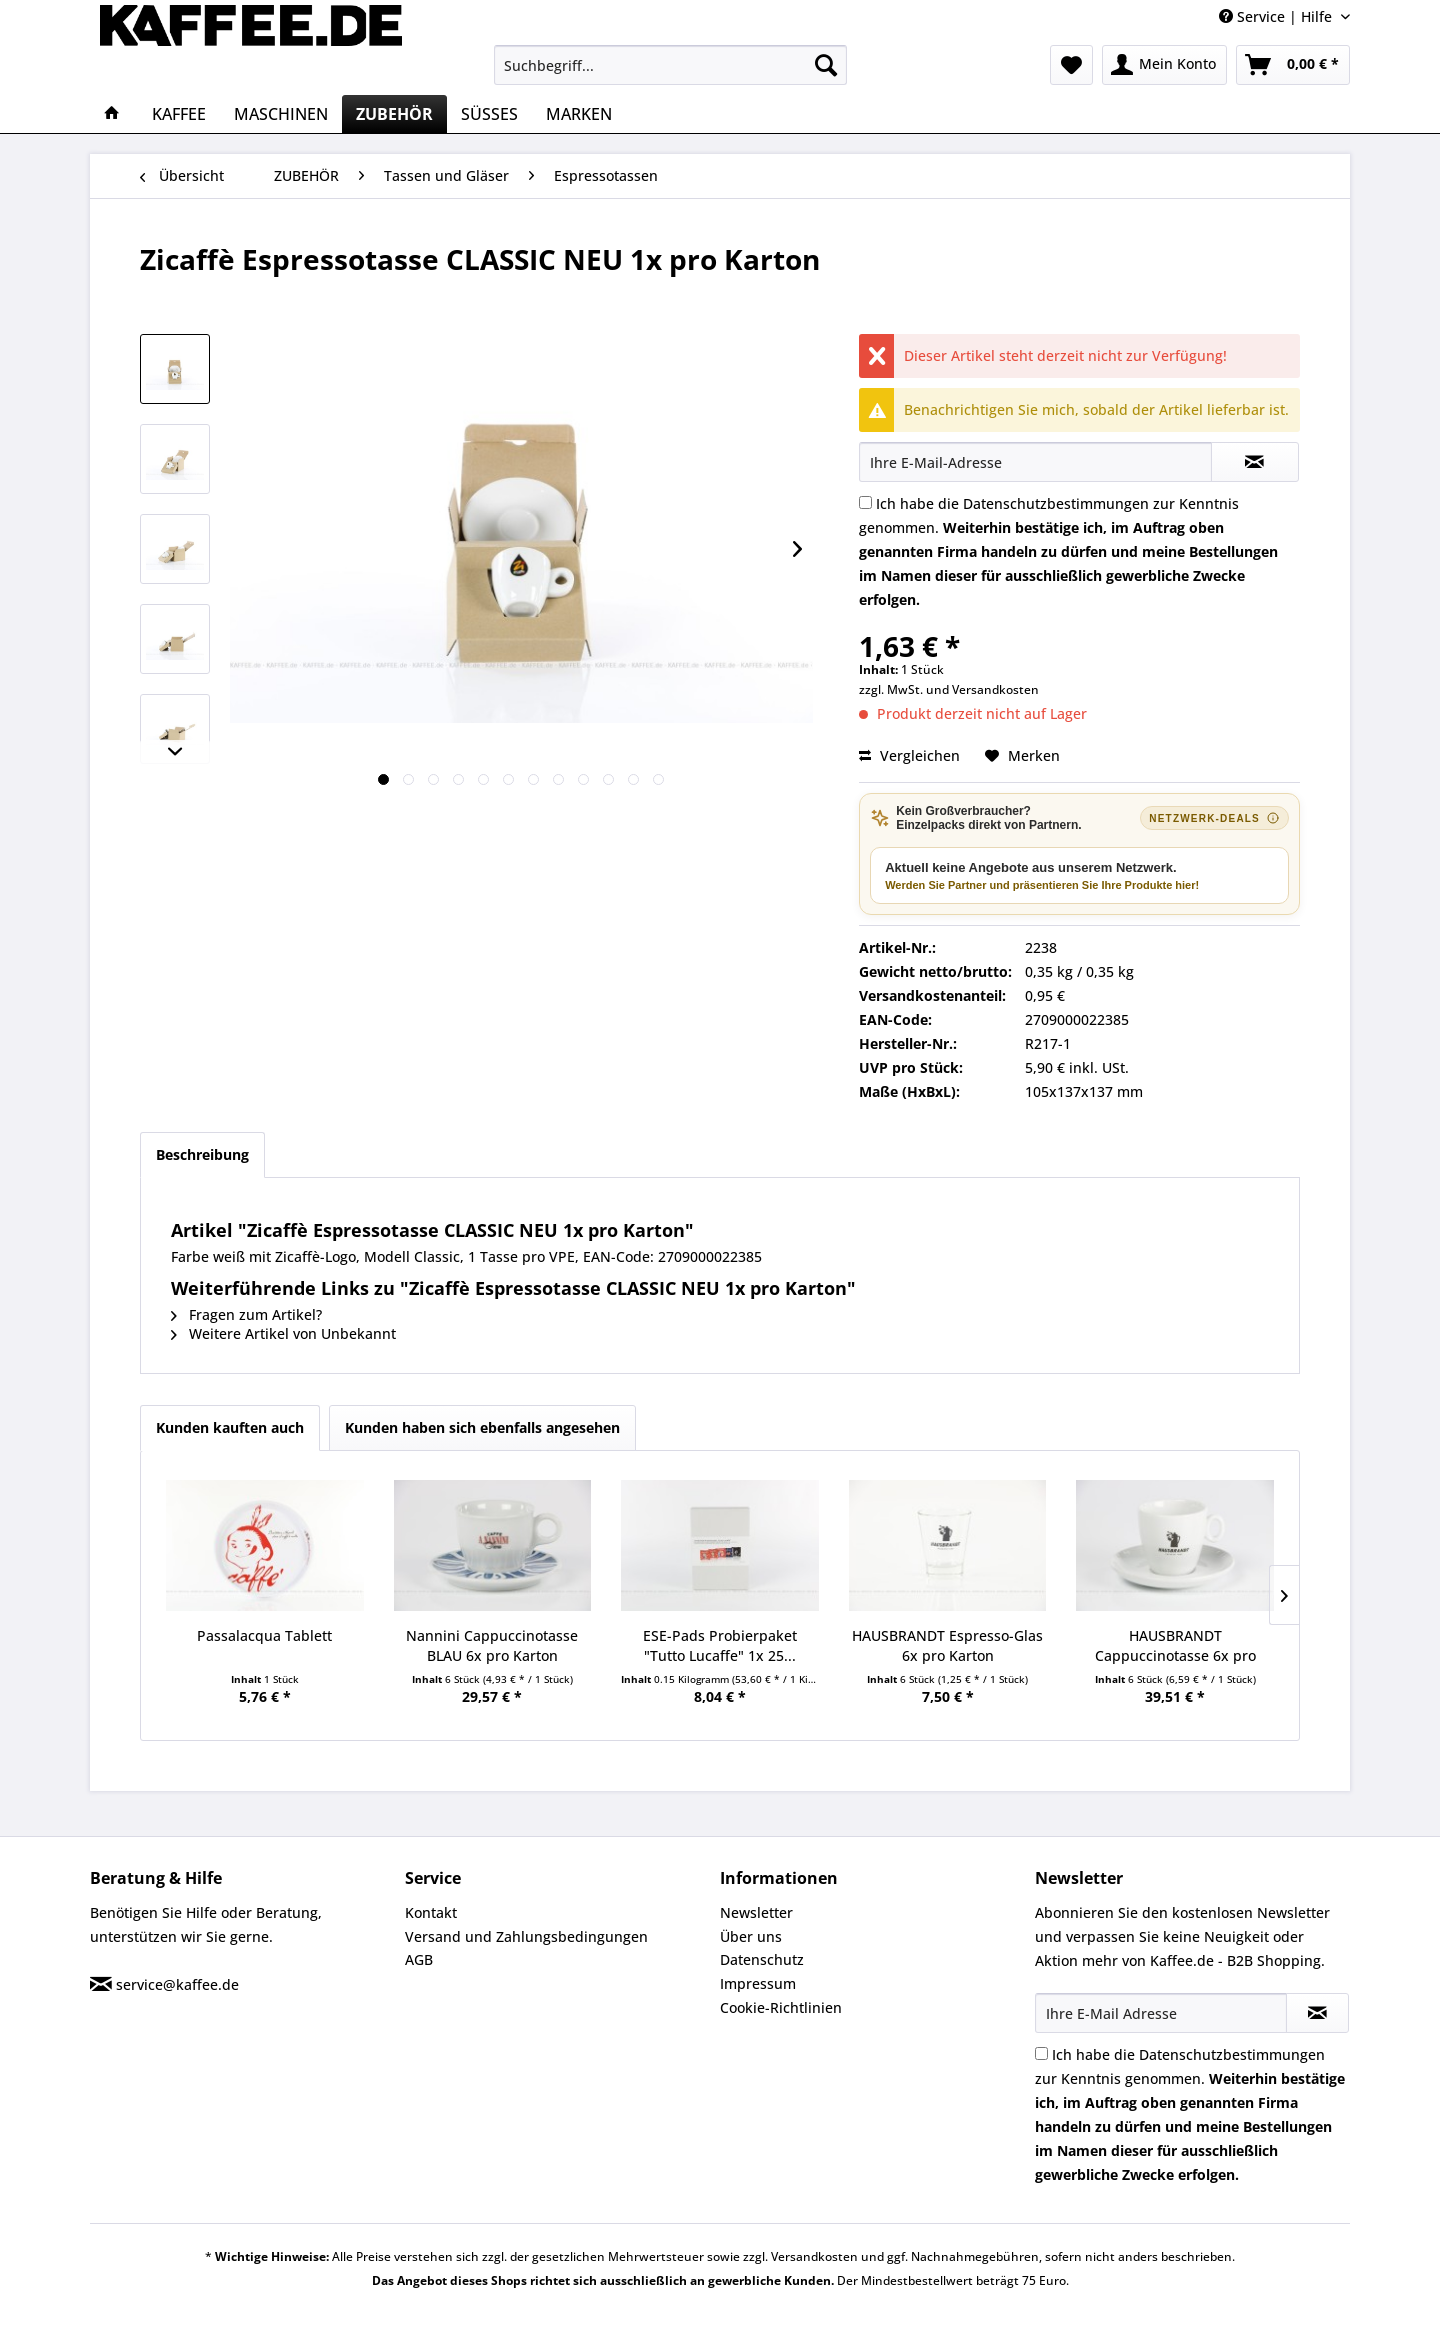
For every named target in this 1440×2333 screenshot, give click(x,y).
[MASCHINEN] (281, 114)
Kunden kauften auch (230, 1427)
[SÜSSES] (489, 114)
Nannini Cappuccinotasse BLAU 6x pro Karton (492, 1645)
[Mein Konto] (1164, 65)
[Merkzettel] (1071, 65)
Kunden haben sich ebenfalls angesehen (482, 1427)
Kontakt (431, 1912)
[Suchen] (826, 65)
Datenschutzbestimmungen (1056, 503)
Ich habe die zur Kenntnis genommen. (1068, 551)
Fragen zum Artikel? (246, 1314)
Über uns (751, 1936)
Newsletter (756, 1912)
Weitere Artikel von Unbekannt (283, 1333)
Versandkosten (995, 689)
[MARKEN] (579, 114)
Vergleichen (909, 755)
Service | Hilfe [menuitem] (1277, 16)
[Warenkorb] (1293, 65)
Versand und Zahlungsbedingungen (526, 1936)
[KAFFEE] (179, 114)
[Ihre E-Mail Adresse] (1161, 2013)
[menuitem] (670, 65)
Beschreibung (202, 1154)
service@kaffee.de (177, 1984)
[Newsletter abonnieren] (1317, 2013)
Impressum (758, 1983)
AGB (419, 1959)
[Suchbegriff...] (670, 65)
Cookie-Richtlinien (781, 2007)
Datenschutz (762, 1959)
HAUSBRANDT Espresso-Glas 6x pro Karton (947, 1645)
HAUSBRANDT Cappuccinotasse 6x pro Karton (1175, 1646)
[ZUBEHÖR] (394, 114)
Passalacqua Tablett (264, 1635)
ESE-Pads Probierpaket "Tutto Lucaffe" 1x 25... (720, 1645)
